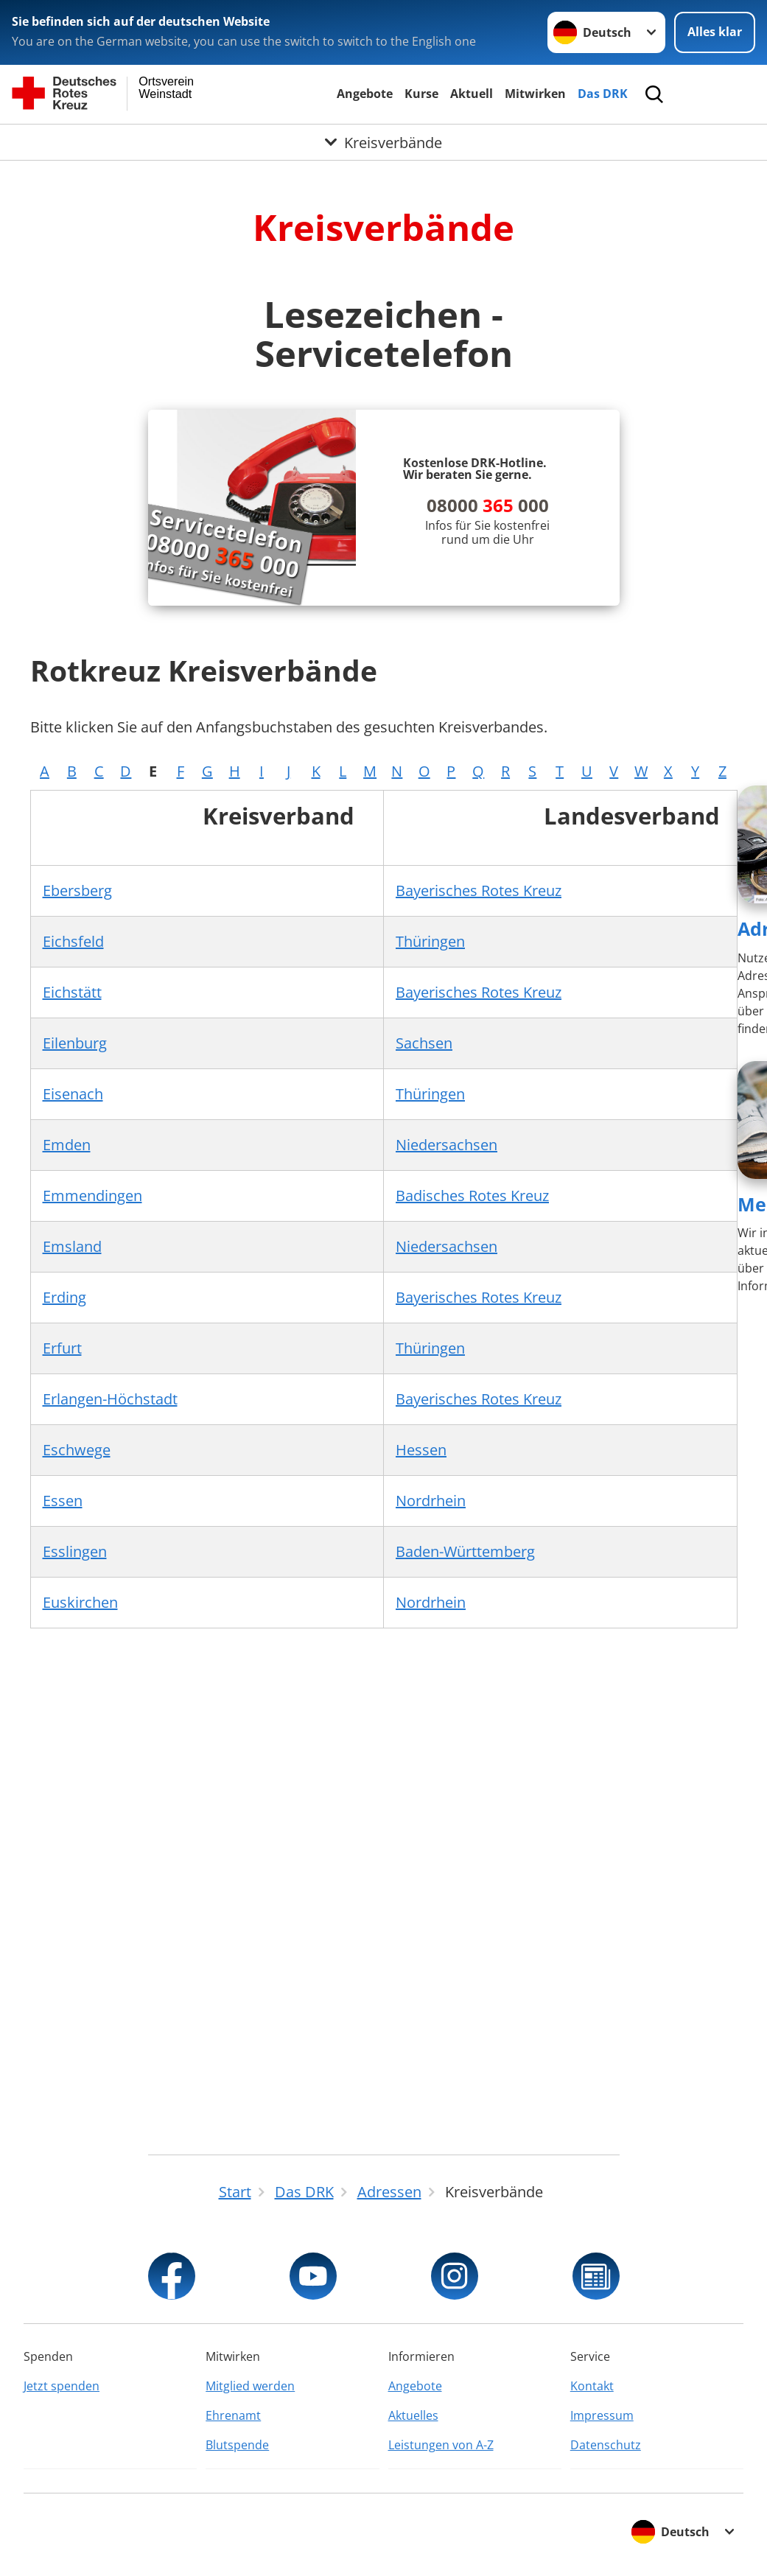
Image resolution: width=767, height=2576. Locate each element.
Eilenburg (75, 1043)
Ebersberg (77, 890)
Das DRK (603, 93)
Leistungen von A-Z (441, 2445)
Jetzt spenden (61, 2386)
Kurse (421, 93)
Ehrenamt (233, 2415)
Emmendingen (92, 1195)
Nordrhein (431, 1501)
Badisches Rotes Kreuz (472, 1195)
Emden (67, 1145)
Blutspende (237, 2445)
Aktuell (471, 93)
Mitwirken (535, 93)
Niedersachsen (446, 1145)
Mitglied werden (250, 2386)
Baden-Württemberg (465, 1551)
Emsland (72, 1246)
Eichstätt (72, 992)
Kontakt (592, 2386)
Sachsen (424, 1043)
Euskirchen (80, 1602)
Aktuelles (413, 2415)
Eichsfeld (73, 941)
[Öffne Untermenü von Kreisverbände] (383, 143)
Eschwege (77, 1450)
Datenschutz (605, 2445)
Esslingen (75, 1551)
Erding (64, 1297)
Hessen (421, 1450)
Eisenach (73, 1094)
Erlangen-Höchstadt (110, 1399)
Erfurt (62, 1348)
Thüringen (430, 941)
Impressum (602, 2415)
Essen (63, 1501)
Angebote (365, 93)
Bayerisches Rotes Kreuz (478, 890)
